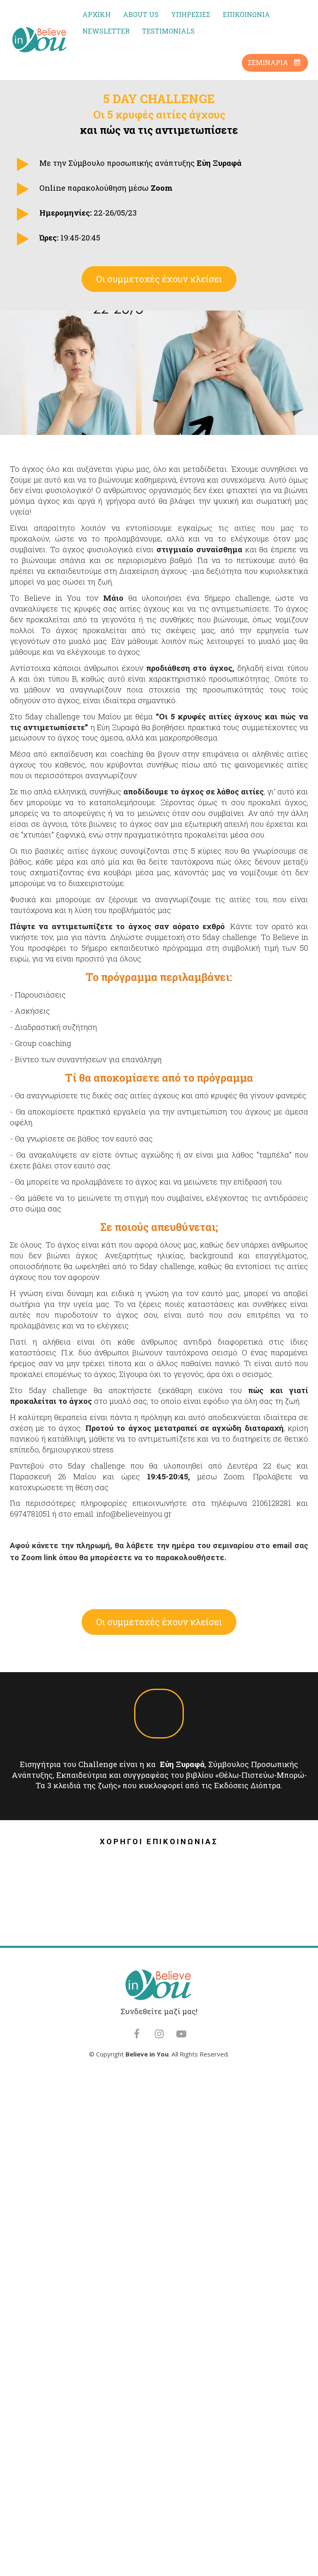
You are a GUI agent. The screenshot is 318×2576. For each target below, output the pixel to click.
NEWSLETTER (106, 31)
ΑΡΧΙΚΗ (96, 14)
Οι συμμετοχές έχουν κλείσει (159, 279)
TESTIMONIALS (168, 31)
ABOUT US (141, 14)
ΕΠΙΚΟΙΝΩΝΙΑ (246, 14)
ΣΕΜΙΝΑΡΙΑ (274, 62)
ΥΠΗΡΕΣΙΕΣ (190, 14)
